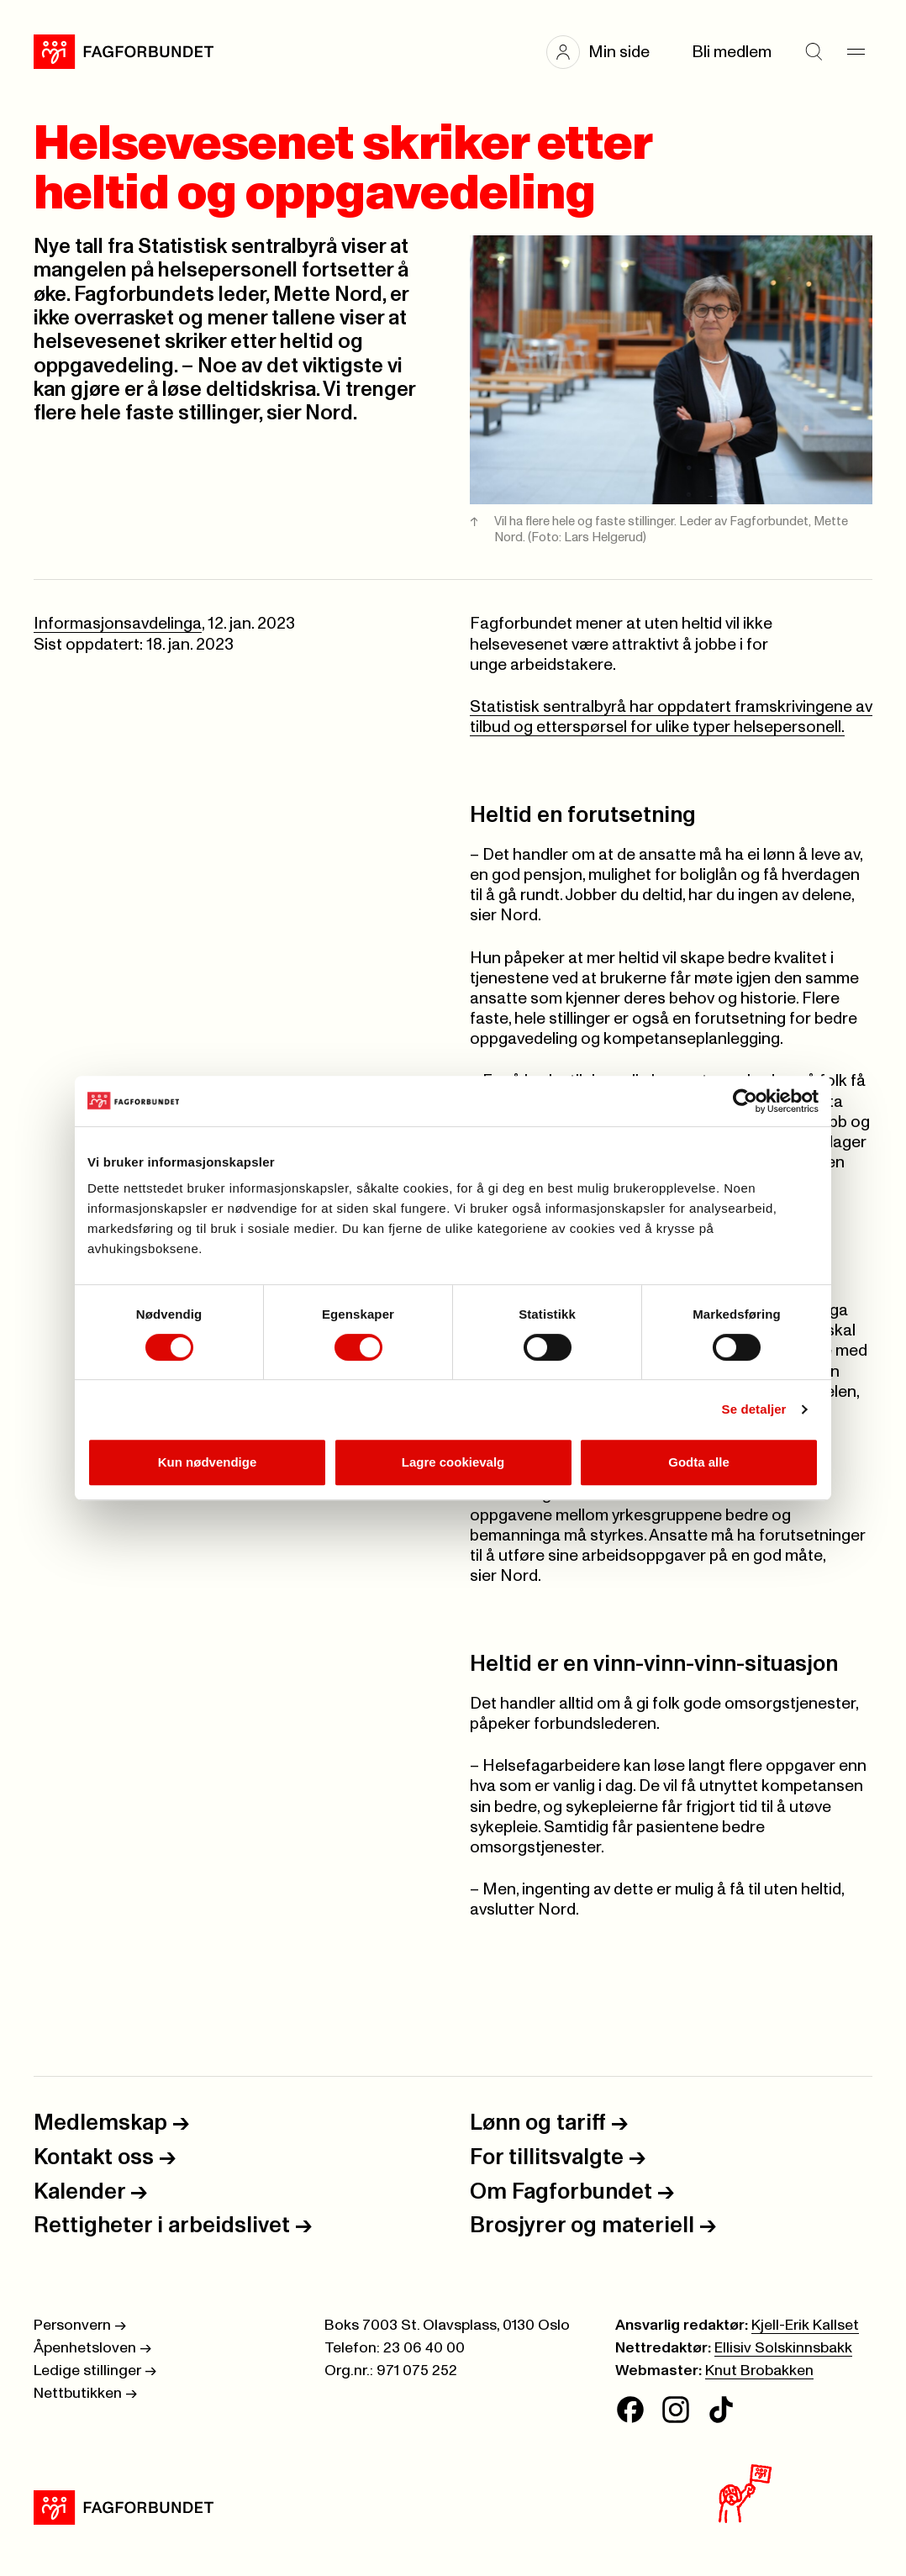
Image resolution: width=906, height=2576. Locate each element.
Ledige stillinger (95, 2370)
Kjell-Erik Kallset (805, 2325)
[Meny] (855, 52)
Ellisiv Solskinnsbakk (783, 2348)
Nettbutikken (85, 2393)
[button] (606, 52)
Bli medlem (732, 52)
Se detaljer (754, 1409)
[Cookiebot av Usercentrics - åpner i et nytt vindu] (745, 1101)
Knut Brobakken (759, 2370)
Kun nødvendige (207, 1462)
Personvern (80, 2325)
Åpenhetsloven (92, 2348)
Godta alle (699, 1462)
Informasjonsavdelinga (118, 623)
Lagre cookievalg (453, 1462)
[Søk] (813, 52)
